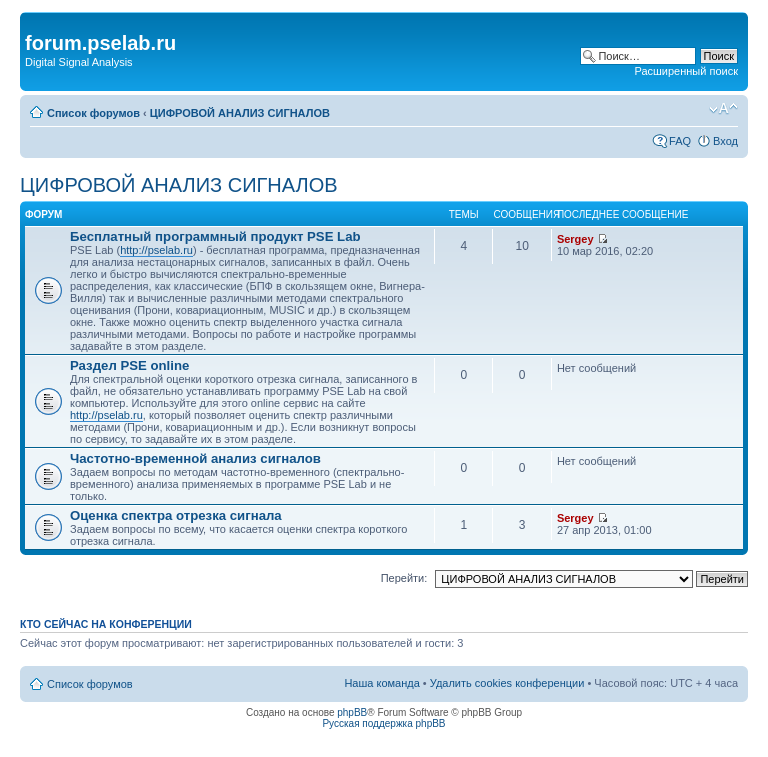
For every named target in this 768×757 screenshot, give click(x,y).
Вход (725, 141)
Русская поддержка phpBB (383, 723)
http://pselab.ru (156, 250)
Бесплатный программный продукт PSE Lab (215, 236)
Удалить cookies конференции (507, 683)
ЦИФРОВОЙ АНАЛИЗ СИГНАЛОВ (240, 113)
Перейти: (404, 578)
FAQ (680, 141)
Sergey (575, 239)
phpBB (352, 712)
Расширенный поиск (686, 71)
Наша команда (381, 683)
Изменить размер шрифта (723, 109)
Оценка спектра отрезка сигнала (176, 515)
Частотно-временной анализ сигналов (195, 458)
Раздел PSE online (129, 365)
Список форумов (93, 113)
